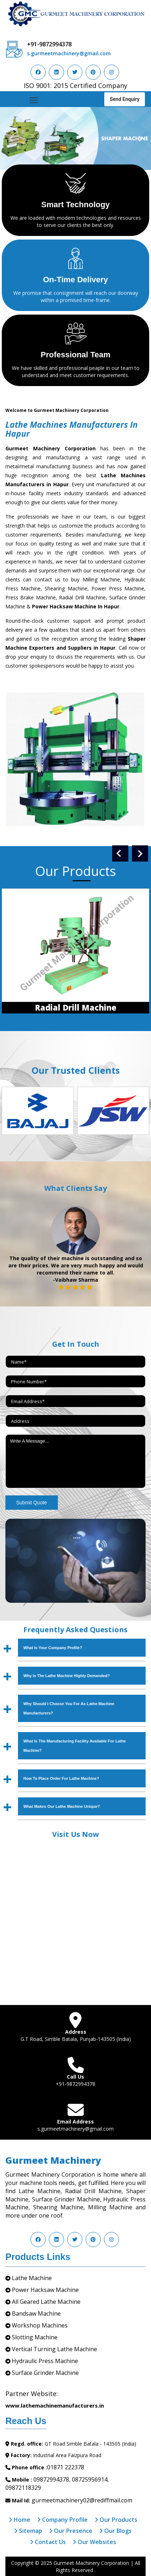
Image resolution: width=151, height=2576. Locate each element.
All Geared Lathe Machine (46, 2302)
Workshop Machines (40, 2325)
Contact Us (48, 2542)
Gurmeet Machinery (53, 2160)
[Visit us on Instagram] (111, 72)
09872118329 (23, 2488)
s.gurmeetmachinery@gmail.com (69, 53)
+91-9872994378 (49, 44)
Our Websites (94, 2542)
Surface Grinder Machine (45, 2373)
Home (19, 2520)
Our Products (116, 2520)
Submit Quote (31, 1502)
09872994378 (51, 2479)
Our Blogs (115, 2531)
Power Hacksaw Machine (45, 2290)
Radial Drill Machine (75, 1007)
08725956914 (89, 2479)
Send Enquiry (124, 99)
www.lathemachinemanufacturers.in (54, 2405)
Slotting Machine (35, 2337)
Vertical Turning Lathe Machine (54, 2349)
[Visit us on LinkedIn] (56, 72)
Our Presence (70, 2531)
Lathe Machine (32, 2278)
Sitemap (28, 2531)
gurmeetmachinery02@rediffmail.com (82, 2500)
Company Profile (62, 2520)
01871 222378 (65, 2467)
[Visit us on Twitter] (74, 72)
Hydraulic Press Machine (45, 2361)
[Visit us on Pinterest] (93, 72)
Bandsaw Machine (36, 2313)
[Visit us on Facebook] (38, 72)
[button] (11, 138)
